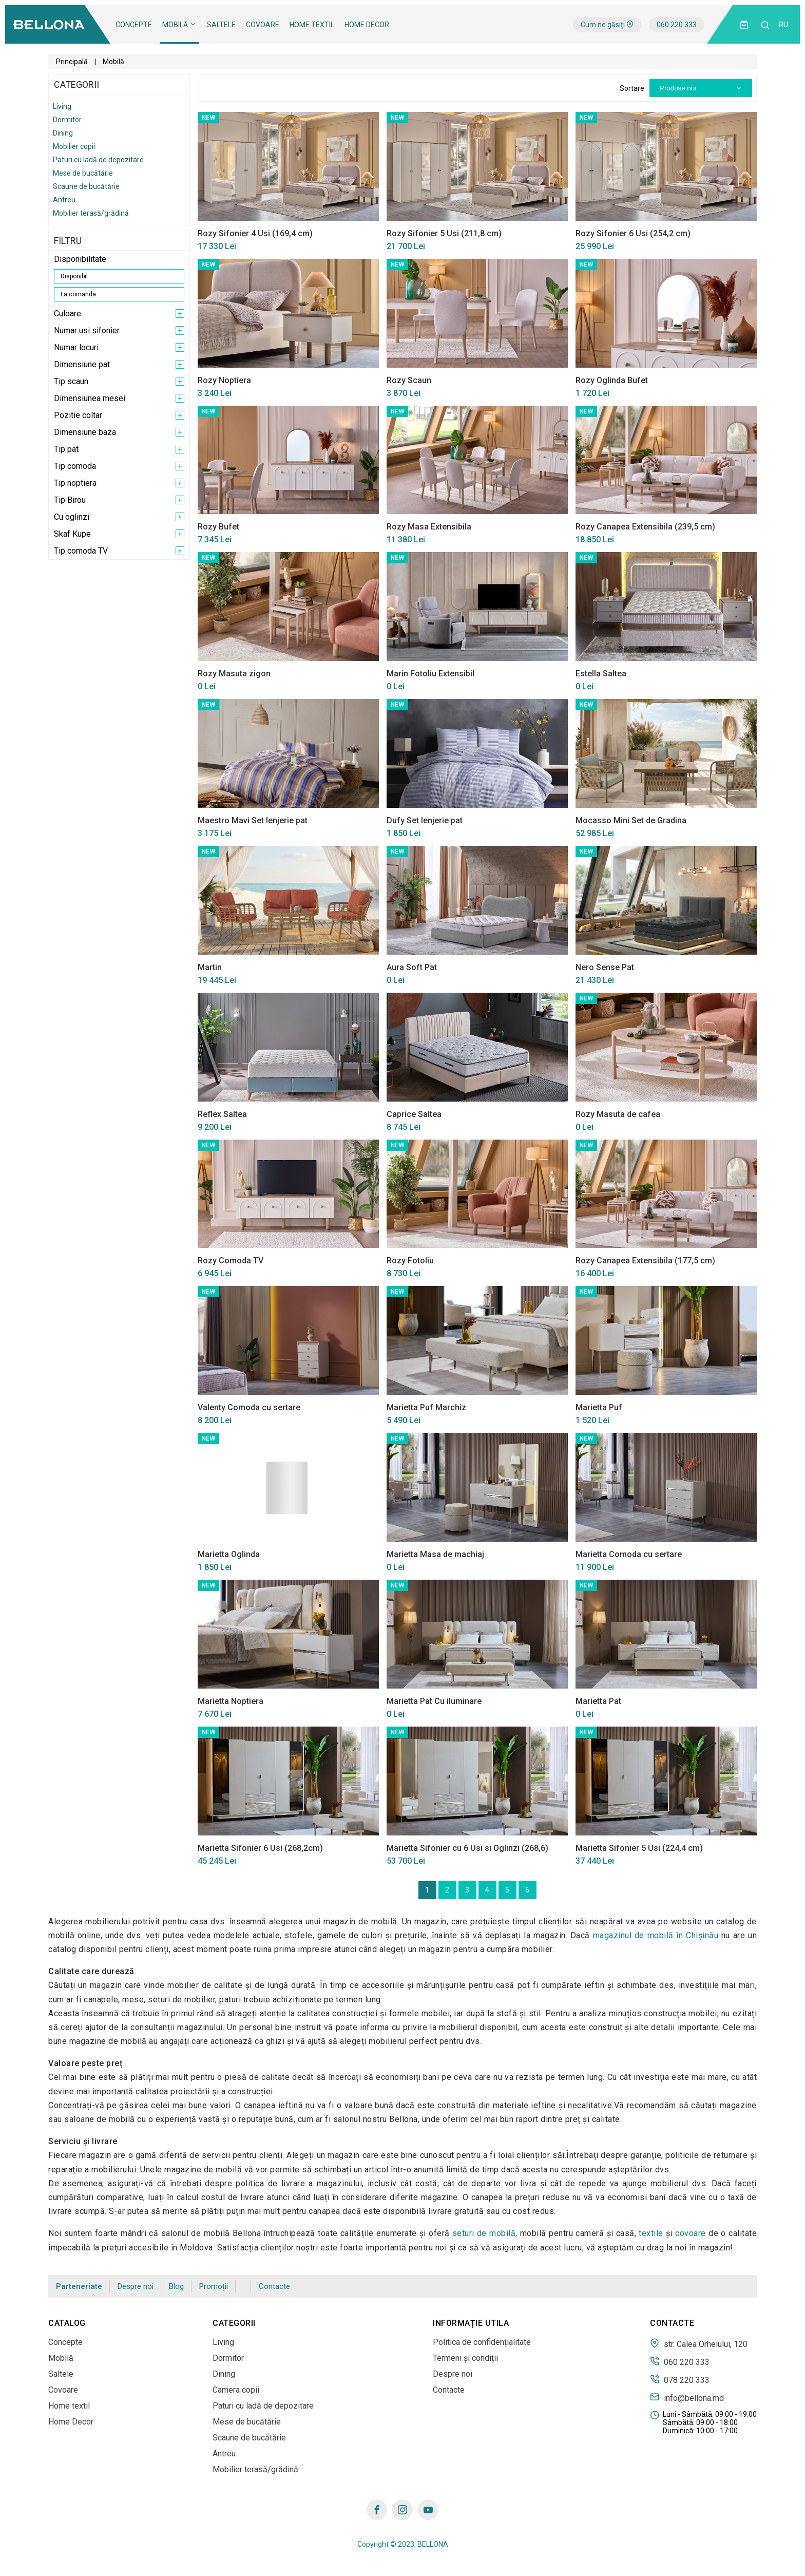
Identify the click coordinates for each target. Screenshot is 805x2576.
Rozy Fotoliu (410, 1260)
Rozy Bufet (218, 527)
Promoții (213, 2286)
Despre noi (136, 2286)
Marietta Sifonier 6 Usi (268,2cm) (260, 1848)
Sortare (632, 88)
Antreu (64, 200)
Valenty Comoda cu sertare (249, 1407)
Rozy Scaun (409, 380)
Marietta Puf (599, 1407)
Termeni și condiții (465, 2358)
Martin (210, 967)
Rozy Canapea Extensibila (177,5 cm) (645, 1260)
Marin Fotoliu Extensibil (430, 673)
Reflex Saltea (222, 1114)
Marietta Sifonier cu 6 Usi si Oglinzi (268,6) (467, 1848)
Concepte (134, 25)
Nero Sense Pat (605, 967)
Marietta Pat (598, 1701)
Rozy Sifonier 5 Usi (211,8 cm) (444, 233)
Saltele (221, 25)
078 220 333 (680, 2379)
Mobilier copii (74, 146)
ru (783, 24)
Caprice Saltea (414, 1114)
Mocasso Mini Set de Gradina (631, 820)
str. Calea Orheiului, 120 (698, 2343)
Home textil (312, 25)
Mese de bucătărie (83, 173)
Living (62, 106)
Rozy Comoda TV (230, 1260)
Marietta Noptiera (230, 1701)
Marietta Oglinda (229, 1554)
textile (651, 2233)
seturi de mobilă (483, 2233)
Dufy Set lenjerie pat (425, 820)
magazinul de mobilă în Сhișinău (656, 1935)
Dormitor (67, 120)
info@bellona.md (687, 2397)
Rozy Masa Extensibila (429, 527)
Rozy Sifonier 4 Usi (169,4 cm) (255, 233)
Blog (176, 2286)
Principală (72, 62)
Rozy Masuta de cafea (618, 1114)
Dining (63, 133)
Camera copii (236, 2390)
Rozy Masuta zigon (234, 673)
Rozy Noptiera (224, 380)
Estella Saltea (601, 673)
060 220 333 (677, 25)
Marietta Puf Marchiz (426, 1407)
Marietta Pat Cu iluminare (434, 1701)
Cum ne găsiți (607, 25)
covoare (690, 2233)
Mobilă (179, 25)
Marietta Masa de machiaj (435, 1554)
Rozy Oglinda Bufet (612, 380)
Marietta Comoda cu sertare (629, 1554)
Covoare (262, 25)
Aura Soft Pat (412, 967)
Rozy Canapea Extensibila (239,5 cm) (645, 527)
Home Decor (366, 25)
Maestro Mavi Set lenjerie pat (253, 820)
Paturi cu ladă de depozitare (98, 160)
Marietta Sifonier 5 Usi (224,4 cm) (639, 1848)
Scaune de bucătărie (86, 186)
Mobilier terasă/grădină (91, 213)
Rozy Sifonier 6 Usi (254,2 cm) (633, 233)
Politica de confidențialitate (482, 2342)
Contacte (274, 2286)
